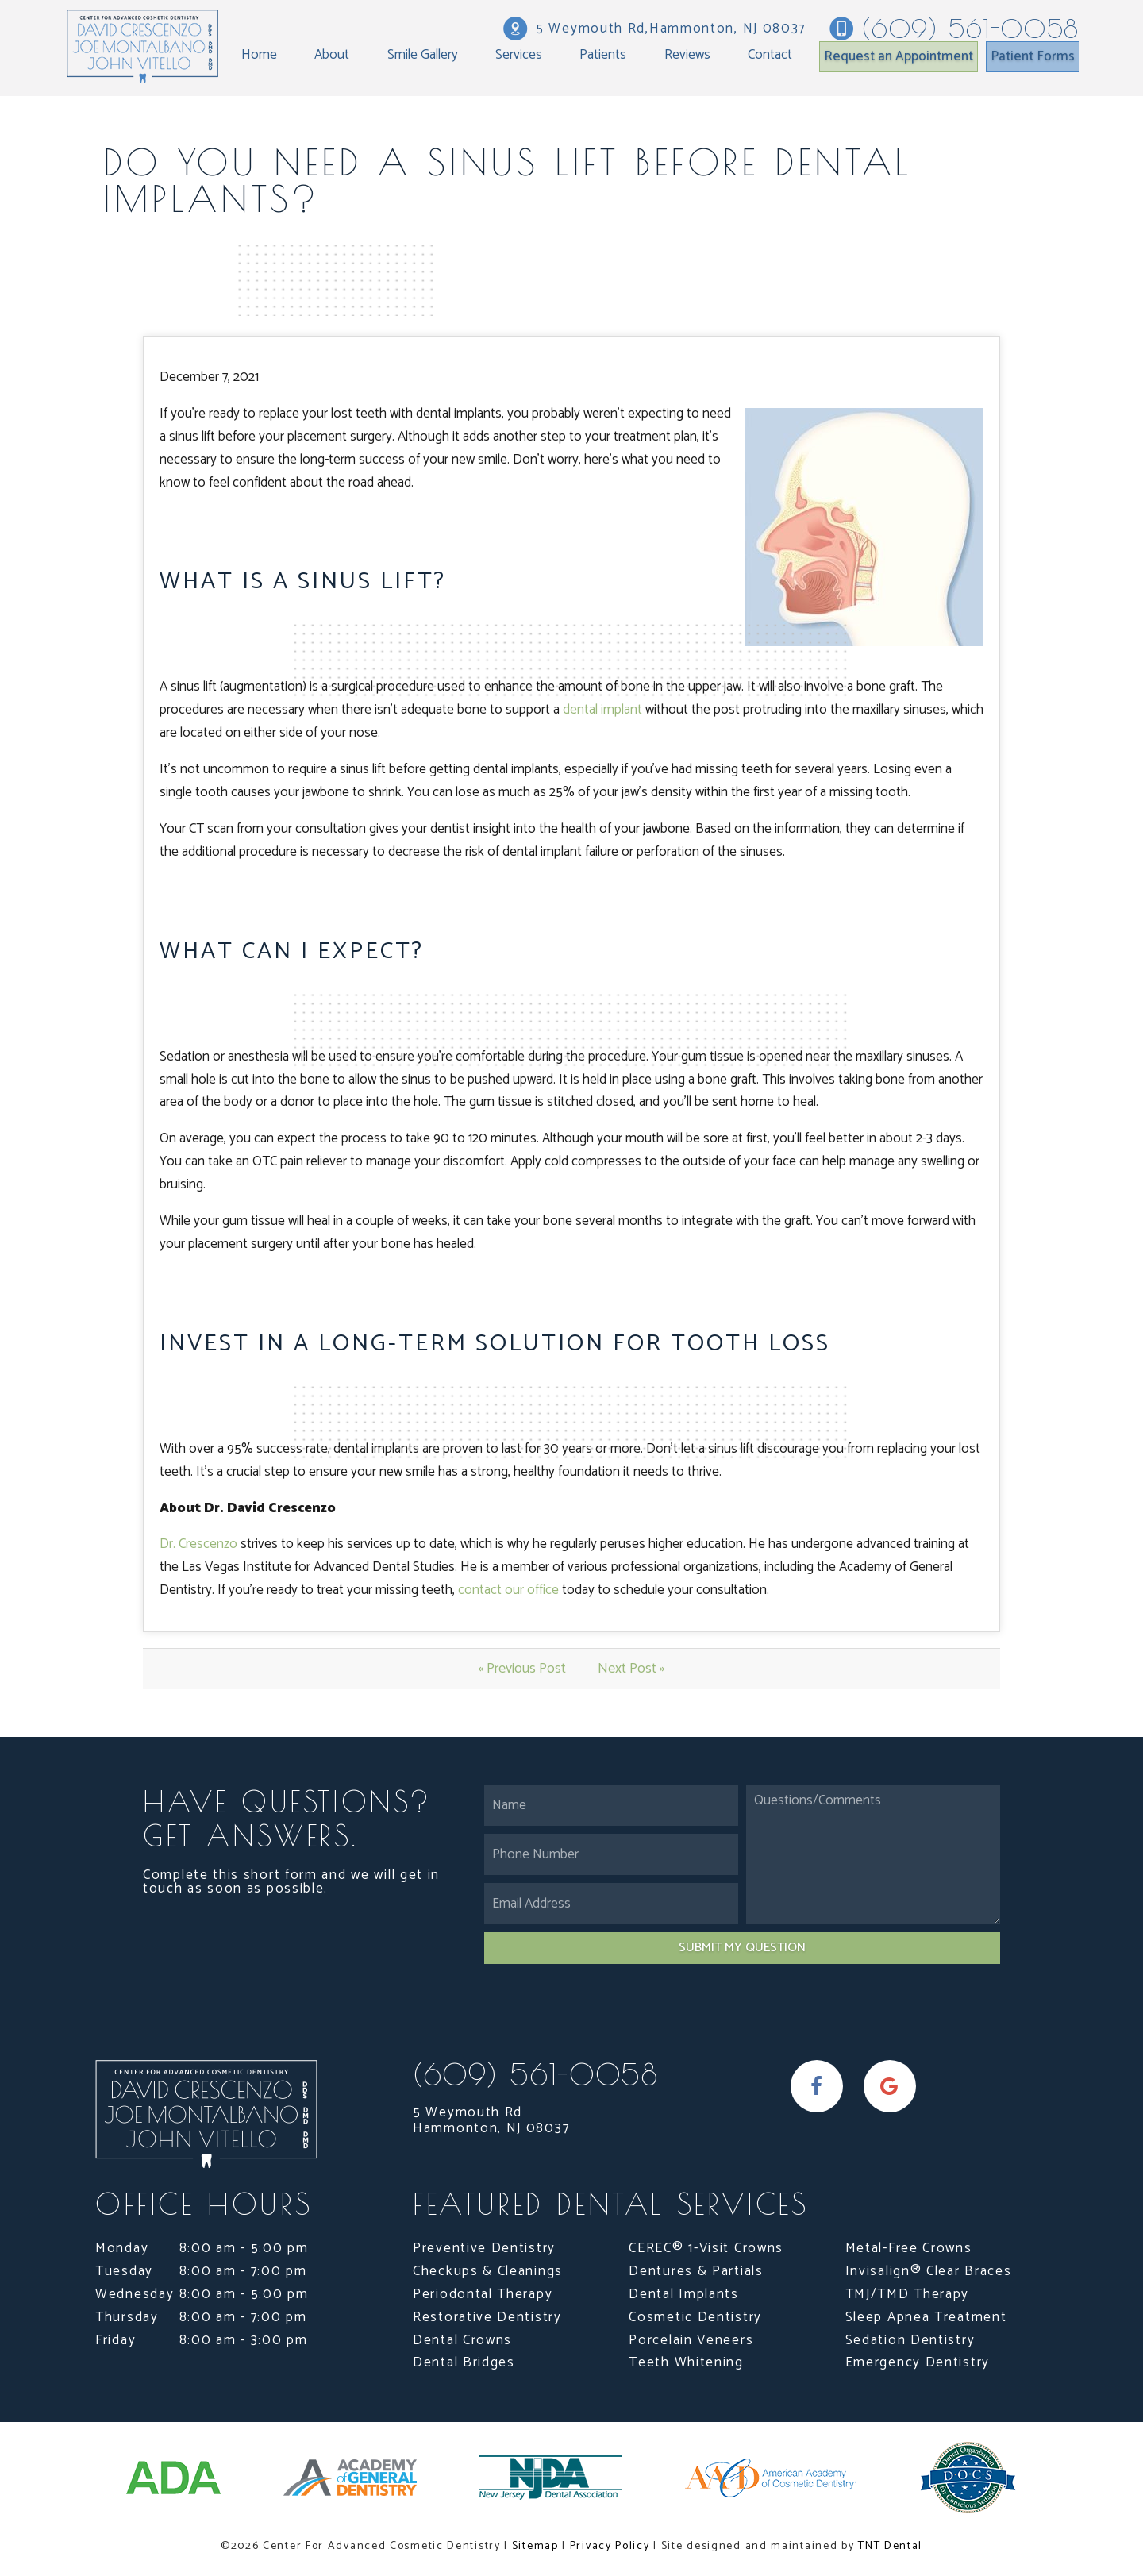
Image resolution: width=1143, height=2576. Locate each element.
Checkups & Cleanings (488, 2271)
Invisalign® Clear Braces (928, 2271)
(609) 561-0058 (954, 28)
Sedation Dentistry (910, 2340)
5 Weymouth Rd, (654, 28)
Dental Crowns (462, 2340)
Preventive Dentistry (484, 2248)
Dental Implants (684, 2294)
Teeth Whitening (686, 2362)
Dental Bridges (464, 2362)
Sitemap (535, 2546)
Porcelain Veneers (691, 2340)
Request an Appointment (898, 56)
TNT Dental (890, 2546)
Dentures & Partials (696, 2271)
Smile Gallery (422, 55)
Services (518, 55)
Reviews (687, 55)
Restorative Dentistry (487, 2317)
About (331, 55)
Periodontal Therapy (482, 2294)
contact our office (508, 1590)
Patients (602, 55)
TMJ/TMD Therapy (907, 2294)
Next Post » (631, 1669)
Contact (770, 55)
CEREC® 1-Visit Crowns (706, 2248)
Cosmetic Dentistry (695, 2317)
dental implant (602, 710)
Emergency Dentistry (917, 2362)
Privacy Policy (610, 2546)
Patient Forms (1033, 56)
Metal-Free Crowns (908, 2248)
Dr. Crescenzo (198, 1544)
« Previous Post (522, 1669)
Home (259, 55)
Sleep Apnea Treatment (926, 2317)
